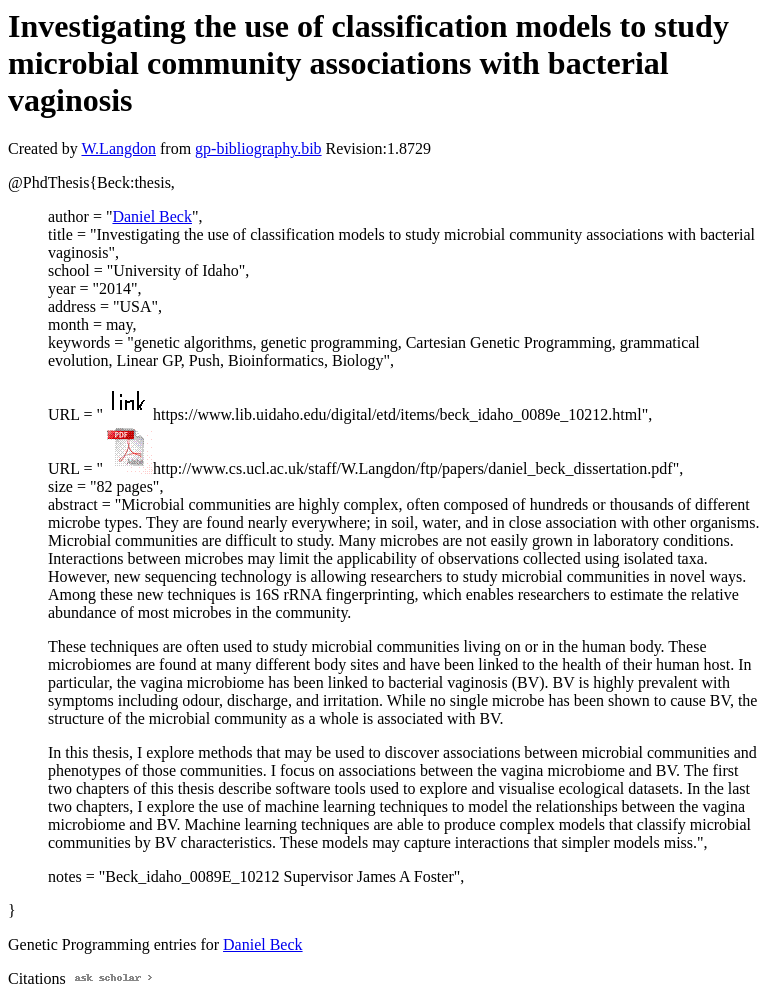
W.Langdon (118, 148)
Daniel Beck (152, 216)
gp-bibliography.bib (258, 148)
